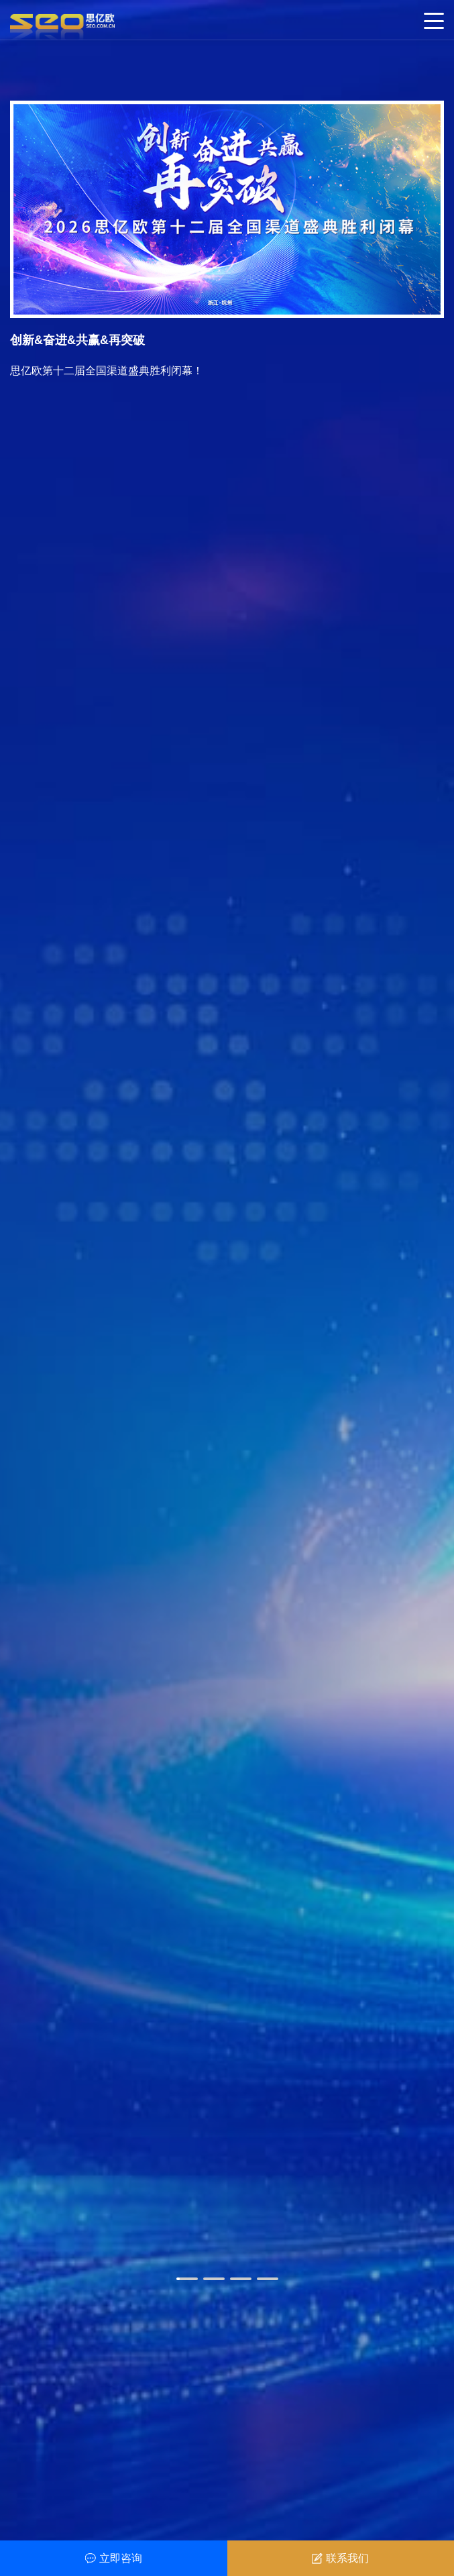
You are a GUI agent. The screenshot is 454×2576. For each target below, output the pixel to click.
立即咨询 (113, 2558)
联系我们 (340, 2558)
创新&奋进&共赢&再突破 (77, 340)
